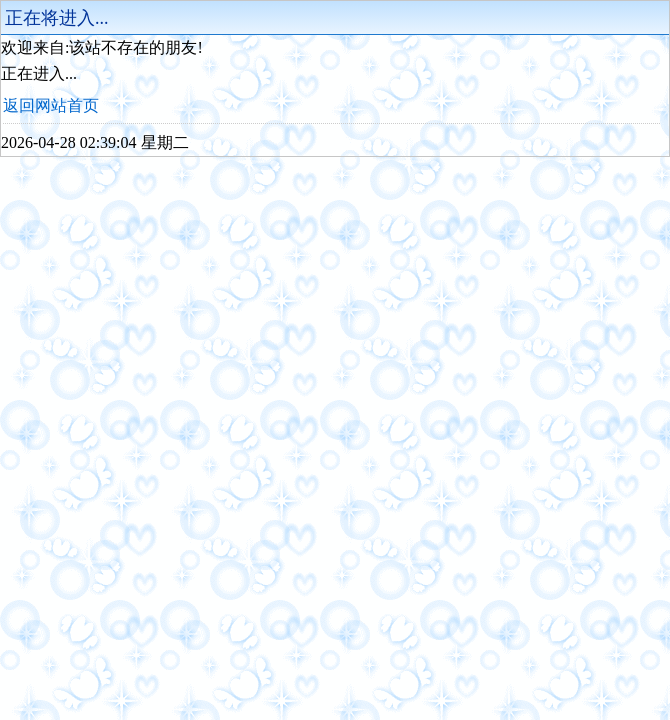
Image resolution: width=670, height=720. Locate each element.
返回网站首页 (51, 105)
